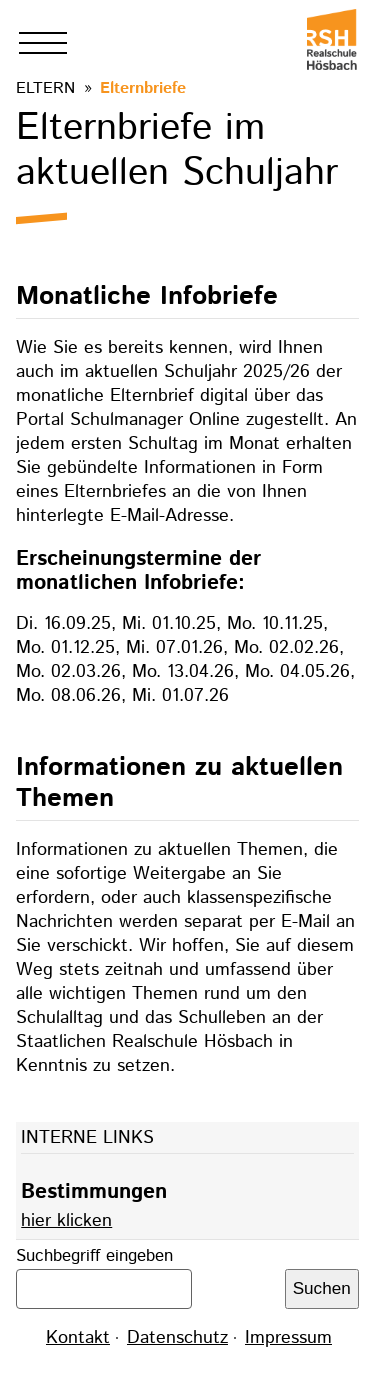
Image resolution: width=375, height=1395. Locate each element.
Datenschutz (177, 1338)
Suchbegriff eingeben (94, 1256)
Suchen (322, 1288)
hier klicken (66, 1221)
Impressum (288, 1338)
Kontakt (78, 1338)
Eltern (45, 88)
